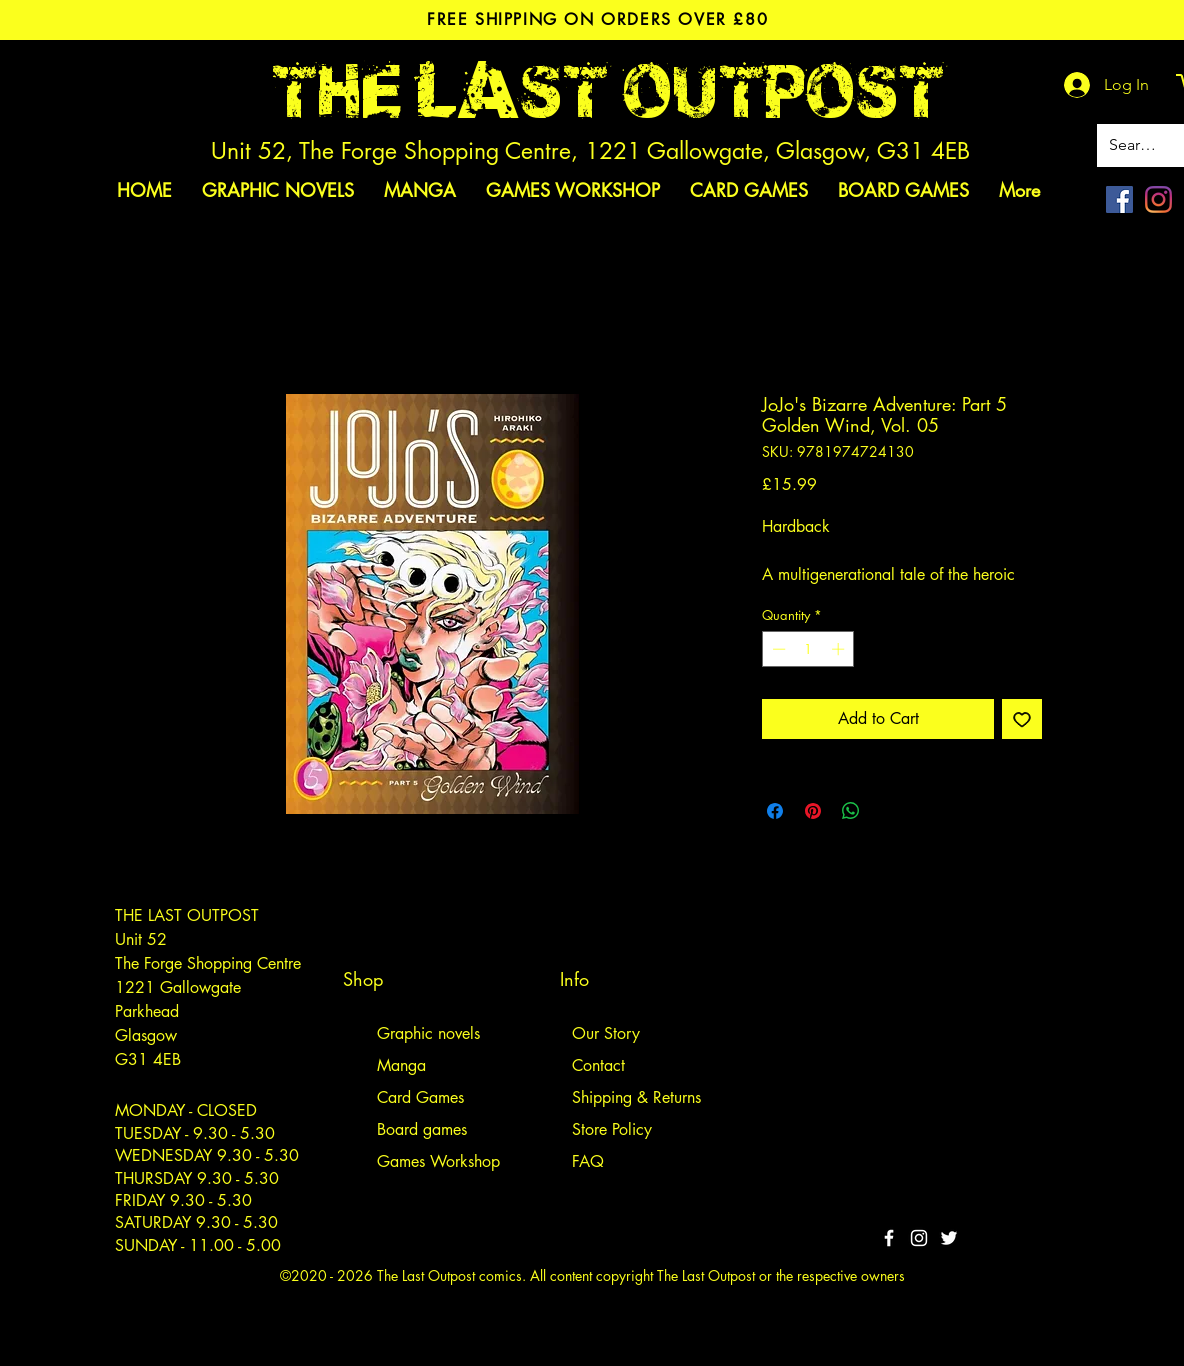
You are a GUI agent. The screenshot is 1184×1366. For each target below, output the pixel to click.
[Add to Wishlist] (1022, 719)
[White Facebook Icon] (889, 1238)
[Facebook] (1119, 199)
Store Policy (612, 1129)
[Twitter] (949, 1238)
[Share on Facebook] (775, 811)
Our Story (606, 1033)
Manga (401, 1065)
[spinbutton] (808, 649)
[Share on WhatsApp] (851, 811)
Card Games (420, 1097)
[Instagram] (1158, 199)
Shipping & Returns (636, 1097)
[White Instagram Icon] (919, 1238)
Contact (598, 1065)
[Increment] (840, 649)
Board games (422, 1129)
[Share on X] (889, 811)
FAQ (588, 1161)
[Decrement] (777, 649)
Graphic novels (428, 1033)
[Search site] (1136, 145)
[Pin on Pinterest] (813, 811)
